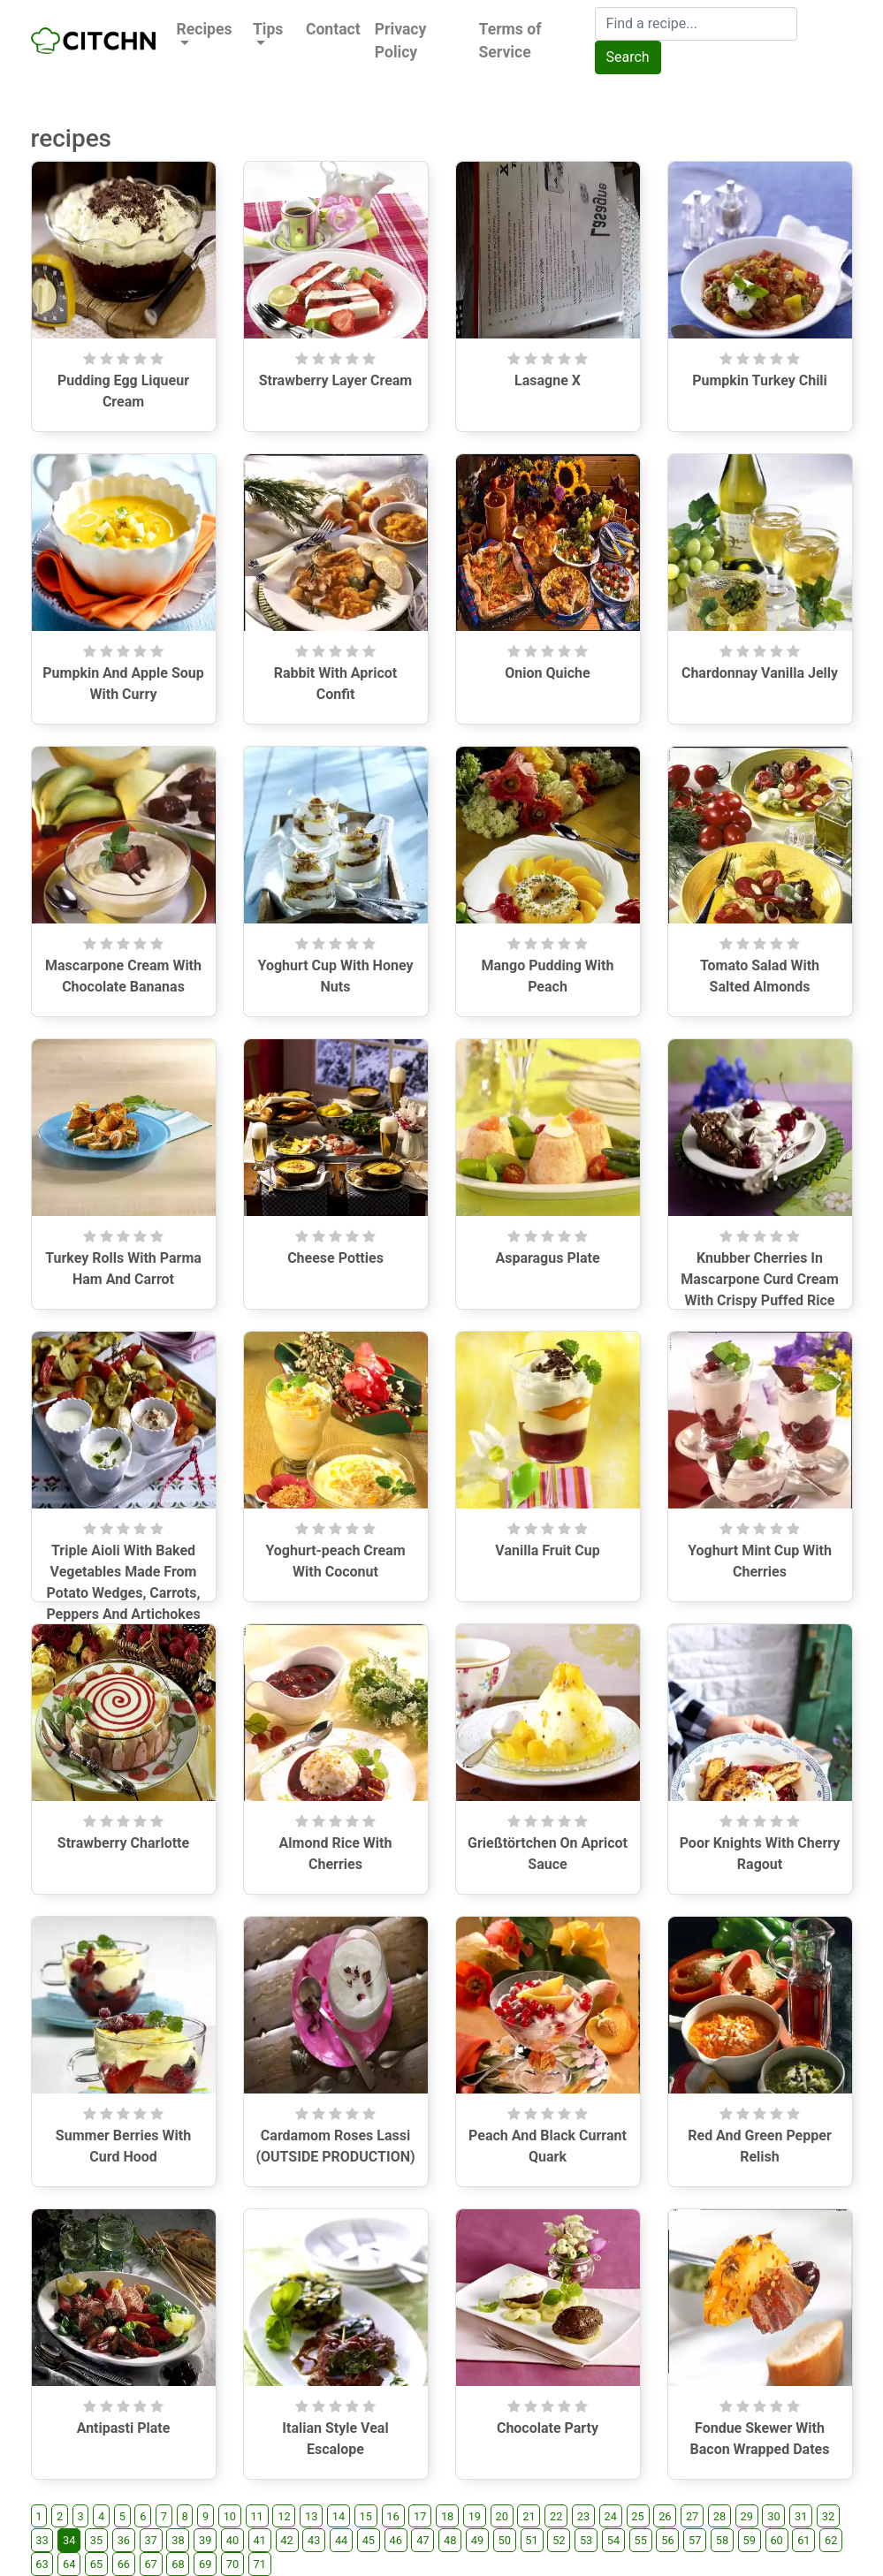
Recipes (204, 29)
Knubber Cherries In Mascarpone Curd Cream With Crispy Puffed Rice (760, 1279)
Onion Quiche (547, 673)
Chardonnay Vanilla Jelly (759, 673)
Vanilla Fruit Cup (547, 1550)
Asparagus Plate (547, 1258)
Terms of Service (510, 40)
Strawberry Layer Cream (335, 380)
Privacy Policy (401, 40)
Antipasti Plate (124, 2428)
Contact (333, 29)
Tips (268, 29)
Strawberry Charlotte (123, 1843)
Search (628, 57)
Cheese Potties (335, 1258)
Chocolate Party (547, 2428)
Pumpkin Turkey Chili (759, 380)
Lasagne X (547, 380)
